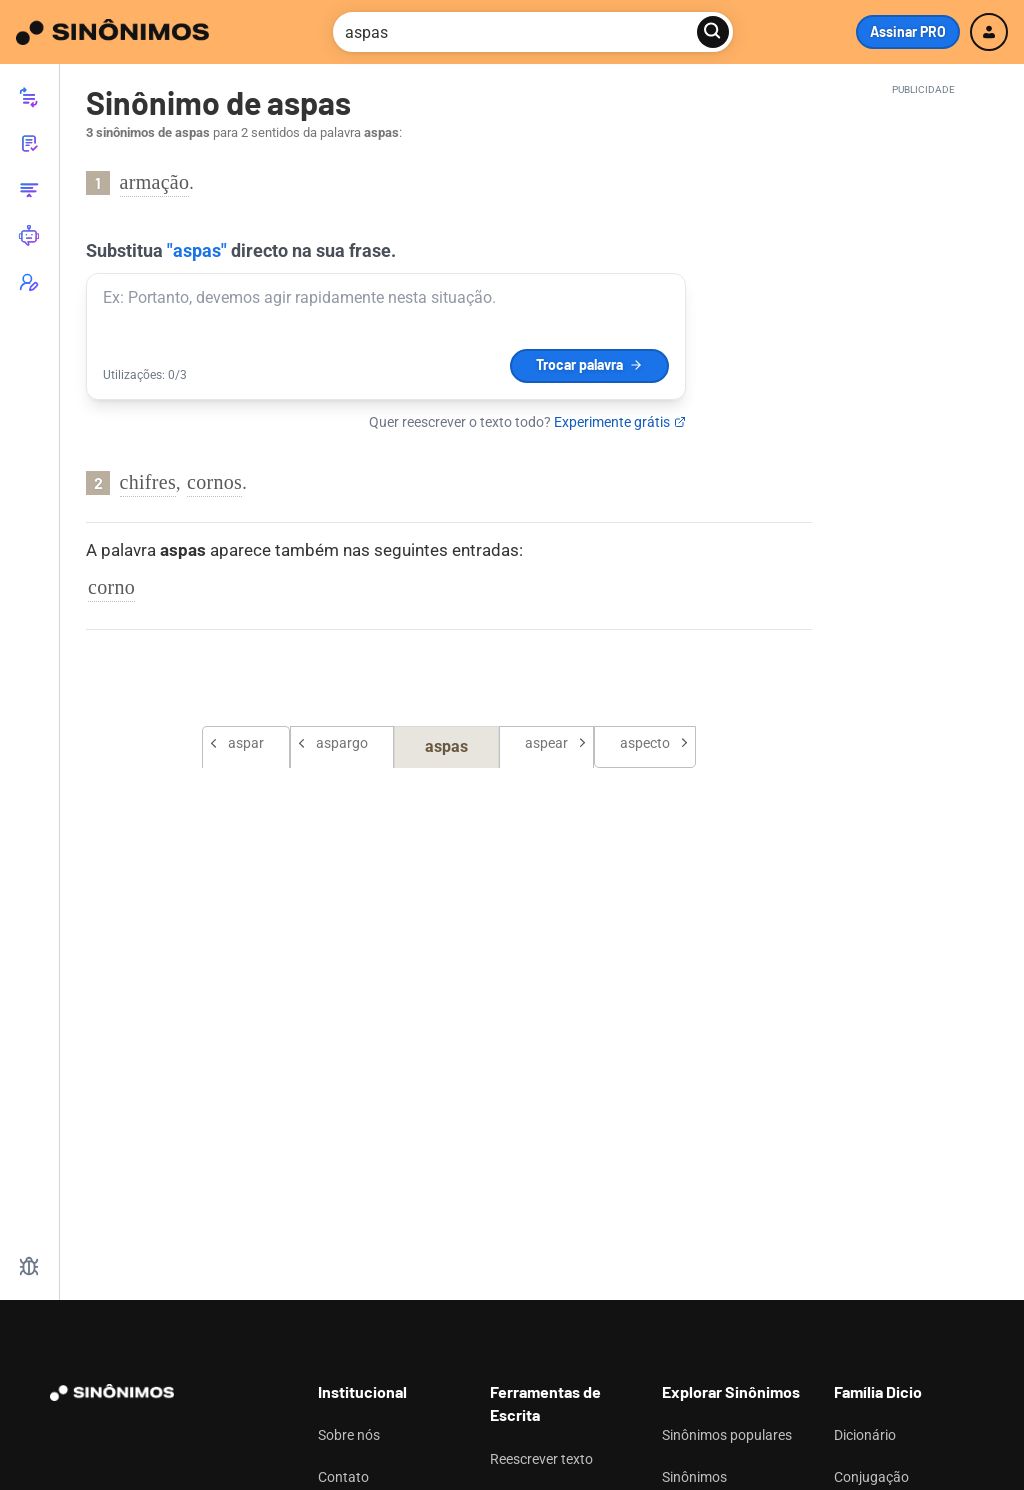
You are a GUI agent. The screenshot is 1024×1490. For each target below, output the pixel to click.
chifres (148, 482)
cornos (214, 482)
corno (111, 587)
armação (155, 182)
